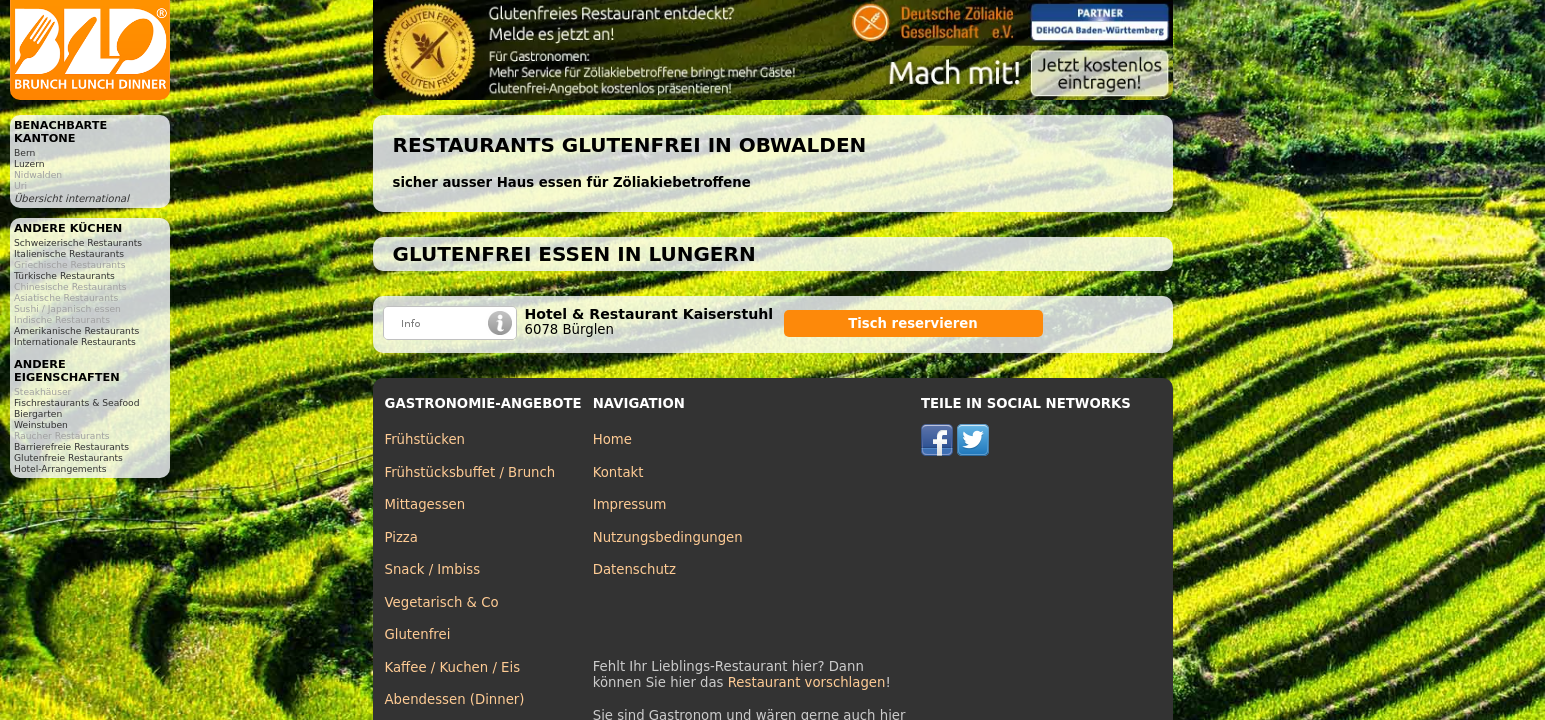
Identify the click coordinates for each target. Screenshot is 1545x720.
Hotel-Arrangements (60, 468)
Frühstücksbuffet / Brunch (470, 472)
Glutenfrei (418, 634)
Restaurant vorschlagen (807, 682)
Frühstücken (425, 439)
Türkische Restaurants (64, 275)
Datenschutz (634, 569)
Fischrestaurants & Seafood (77, 402)
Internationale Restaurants (75, 341)
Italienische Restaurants (69, 253)
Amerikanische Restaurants (76, 330)
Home (612, 439)
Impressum (630, 504)
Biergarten (38, 413)
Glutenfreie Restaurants (68, 457)
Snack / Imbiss (433, 569)
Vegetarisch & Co (442, 602)
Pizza (401, 537)
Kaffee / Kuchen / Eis (453, 667)
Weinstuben (41, 424)
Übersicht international (71, 198)
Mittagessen (425, 504)
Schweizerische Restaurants (78, 242)
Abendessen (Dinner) (455, 699)
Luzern (29, 163)
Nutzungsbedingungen (668, 537)
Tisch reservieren (913, 323)
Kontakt (618, 472)
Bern (24, 152)
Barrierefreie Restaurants (71, 446)
